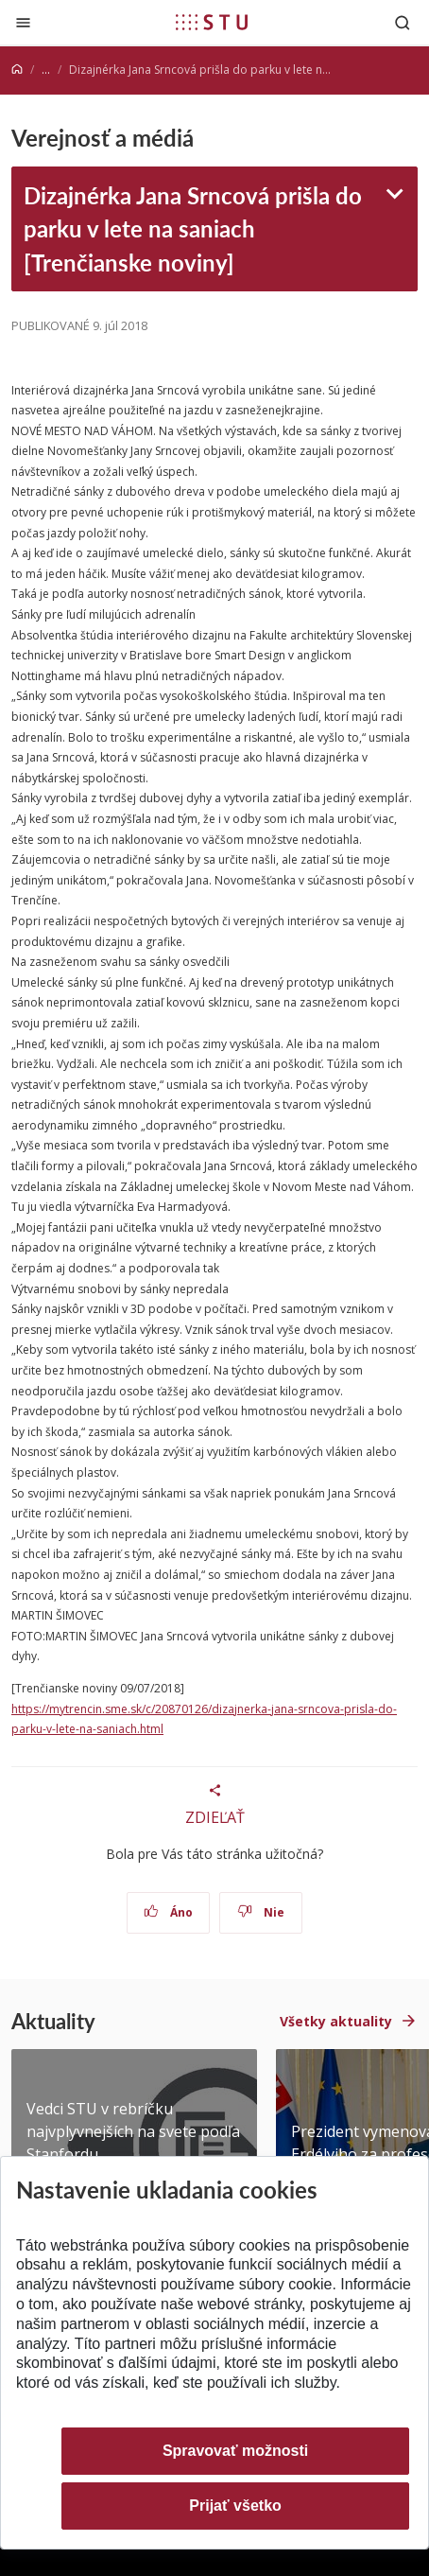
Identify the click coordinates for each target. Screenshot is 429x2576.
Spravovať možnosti (235, 2451)
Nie (261, 1912)
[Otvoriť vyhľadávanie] (402, 22)
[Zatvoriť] (23, 22)
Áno (169, 1912)
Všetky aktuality (336, 2021)
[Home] (17, 69)
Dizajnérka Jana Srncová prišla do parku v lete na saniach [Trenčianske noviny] (193, 229)
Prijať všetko (235, 2505)
